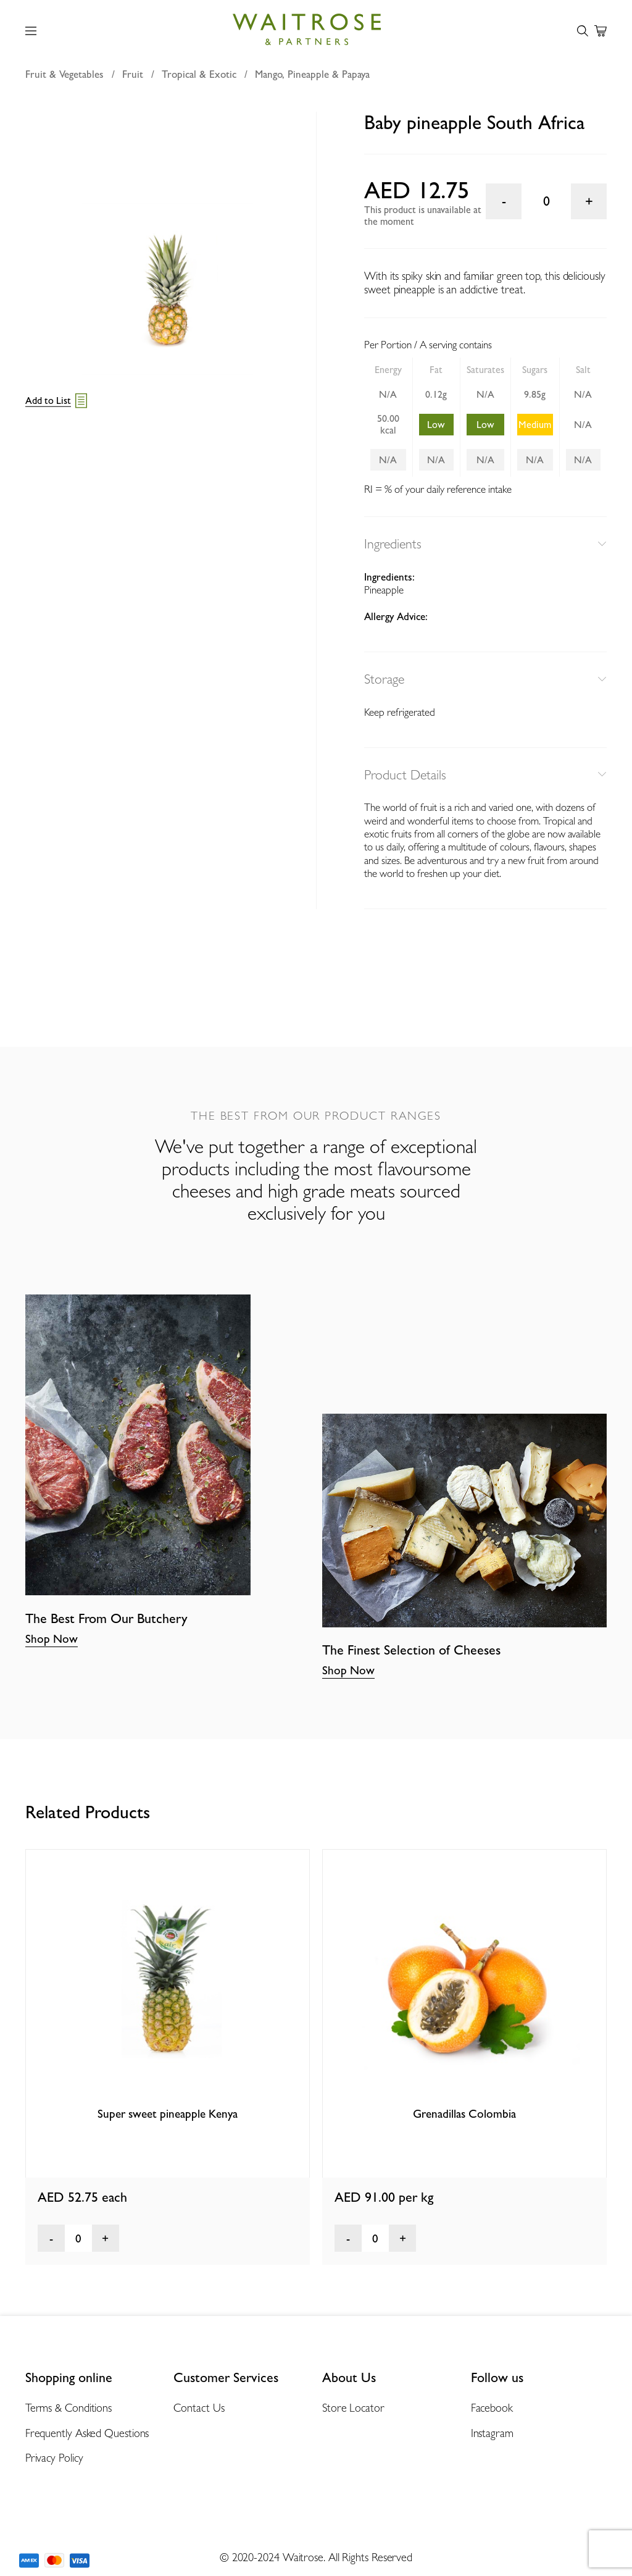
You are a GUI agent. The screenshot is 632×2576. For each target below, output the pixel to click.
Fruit (132, 74)
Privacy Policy (54, 2457)
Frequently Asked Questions (87, 2433)
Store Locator (353, 2407)
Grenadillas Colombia (464, 2113)
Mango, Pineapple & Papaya (312, 74)
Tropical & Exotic (199, 74)
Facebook (492, 2407)
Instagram (492, 2433)
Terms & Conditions (68, 2407)
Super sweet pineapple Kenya (168, 2113)
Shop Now (51, 1638)
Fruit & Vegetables (64, 74)
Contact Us (198, 2407)
